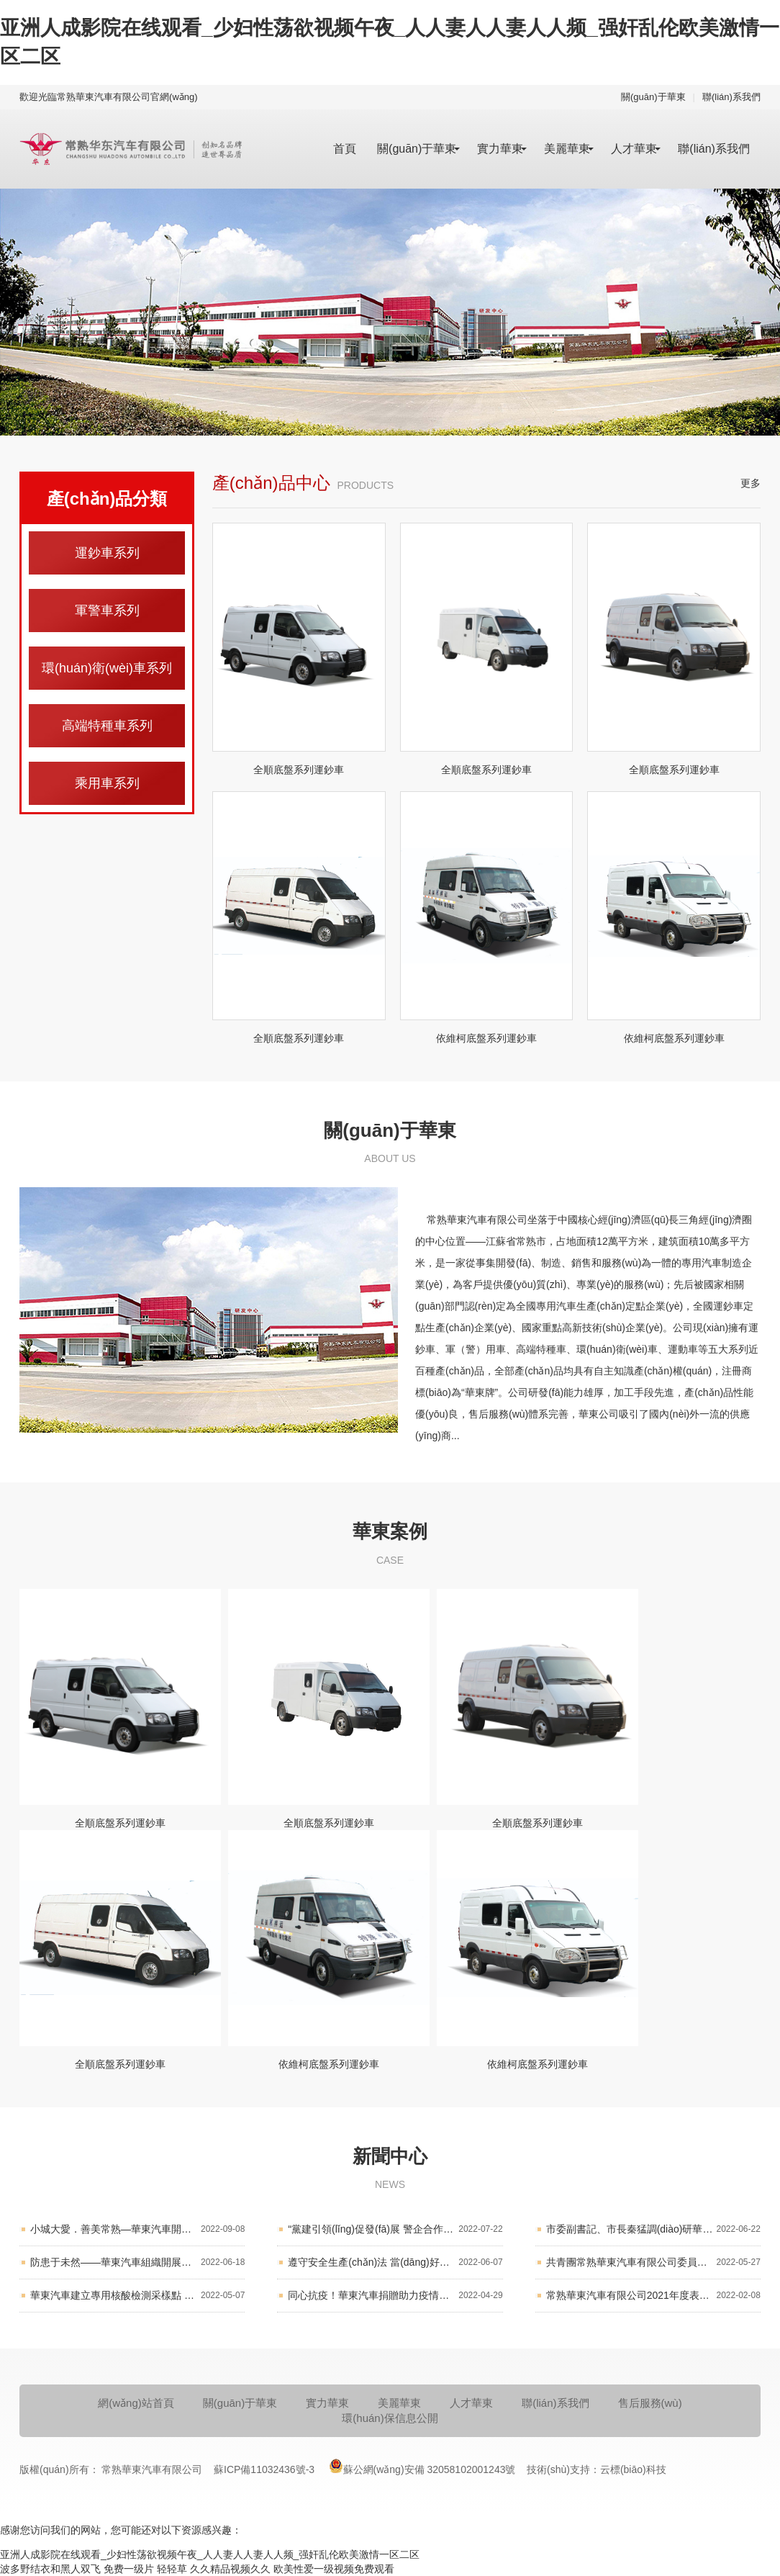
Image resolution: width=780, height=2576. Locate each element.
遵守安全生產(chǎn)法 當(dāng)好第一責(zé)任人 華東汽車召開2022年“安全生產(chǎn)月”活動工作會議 (395, 2262)
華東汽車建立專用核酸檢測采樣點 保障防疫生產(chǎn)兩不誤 (137, 2295)
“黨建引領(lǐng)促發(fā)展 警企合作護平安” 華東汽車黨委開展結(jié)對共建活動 (395, 2229)
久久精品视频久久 (230, 2569)
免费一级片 (129, 2569)
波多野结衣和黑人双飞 (50, 2569)
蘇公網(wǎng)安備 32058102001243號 (422, 2466)
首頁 (344, 149)
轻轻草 (172, 2569)
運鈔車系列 (107, 553)
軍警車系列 (107, 610)
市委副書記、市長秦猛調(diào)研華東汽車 (653, 2229)
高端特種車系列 (107, 726)
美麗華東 (567, 149)
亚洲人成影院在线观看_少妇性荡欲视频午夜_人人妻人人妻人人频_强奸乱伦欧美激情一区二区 (210, 2554)
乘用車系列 (107, 783)
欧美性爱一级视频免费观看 (333, 2569)
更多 (750, 483)
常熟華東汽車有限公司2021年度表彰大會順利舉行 (653, 2295)
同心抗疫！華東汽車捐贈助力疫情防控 (395, 2295)
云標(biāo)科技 (633, 2469)
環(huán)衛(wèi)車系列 (107, 668)
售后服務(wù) (650, 2403)
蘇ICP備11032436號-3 (265, 2469)
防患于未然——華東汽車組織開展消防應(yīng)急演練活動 (137, 2262)
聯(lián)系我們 (731, 96)
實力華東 (500, 149)
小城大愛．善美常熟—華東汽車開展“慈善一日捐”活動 (137, 2229)
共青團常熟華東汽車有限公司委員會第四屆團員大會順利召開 (653, 2262)
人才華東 (634, 149)
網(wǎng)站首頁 (136, 2403)
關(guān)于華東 (653, 96)
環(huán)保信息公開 (389, 2418)
